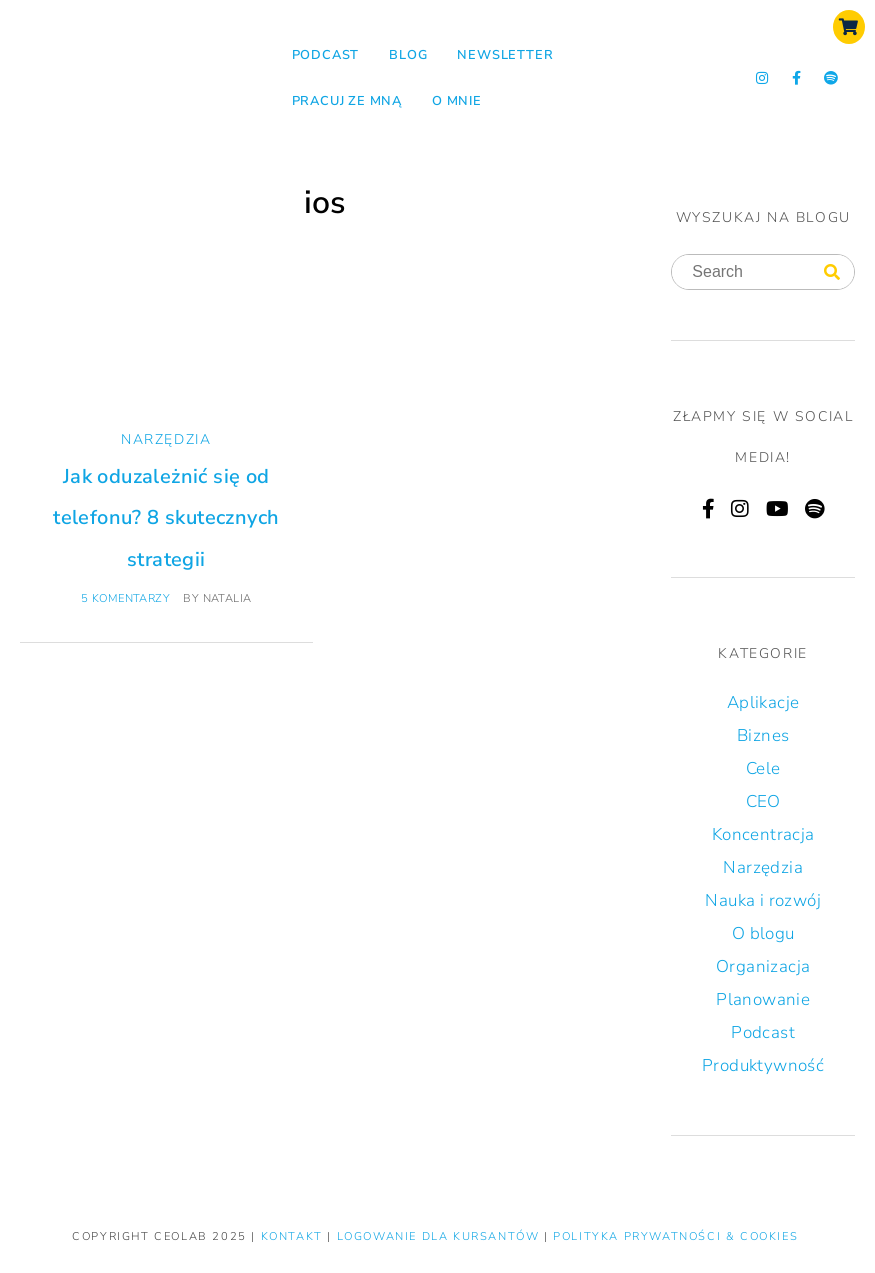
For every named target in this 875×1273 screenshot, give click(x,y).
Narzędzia (166, 439)
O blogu (763, 933)
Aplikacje (763, 702)
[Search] (832, 273)
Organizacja (763, 966)
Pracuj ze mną (347, 101)
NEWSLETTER (505, 55)
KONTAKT (294, 1236)
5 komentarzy (125, 598)
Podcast (326, 55)
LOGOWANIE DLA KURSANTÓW (440, 1236)
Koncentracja (763, 834)
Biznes (763, 735)
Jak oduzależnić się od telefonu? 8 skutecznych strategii (166, 518)
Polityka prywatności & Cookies (675, 1236)
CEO (763, 801)
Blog (408, 55)
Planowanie (763, 999)
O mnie (457, 101)
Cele (763, 768)
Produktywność (763, 1065)
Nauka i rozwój (763, 900)
